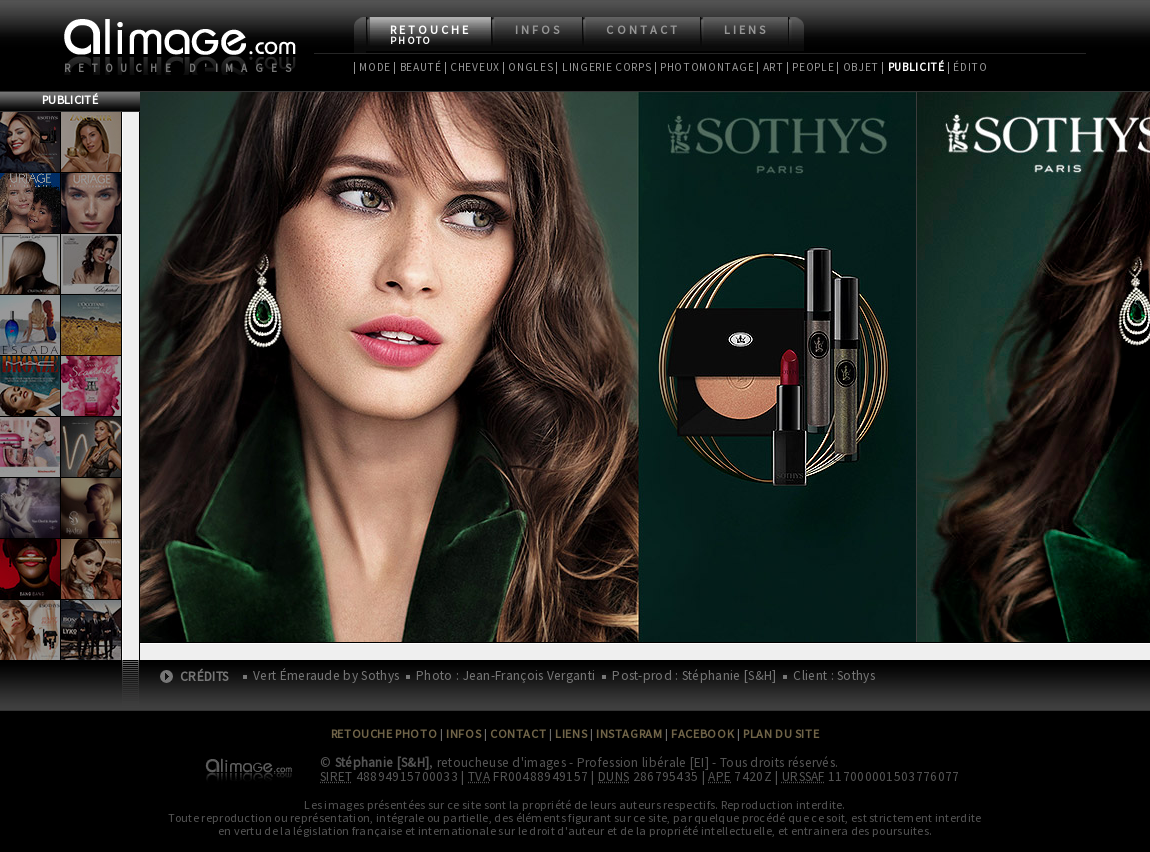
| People (810, 67)
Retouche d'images (181, 68)
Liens (746, 29)
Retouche (430, 34)
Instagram (629, 733)
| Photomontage (704, 67)
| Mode (372, 67)
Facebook (702, 733)
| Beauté (417, 67)
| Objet (857, 67)
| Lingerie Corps (603, 67)
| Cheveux (472, 67)
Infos (538, 29)
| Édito (967, 67)
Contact (642, 29)
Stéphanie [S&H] (382, 762)
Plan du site (781, 733)
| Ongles (528, 67)
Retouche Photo (384, 733)
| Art (769, 67)
